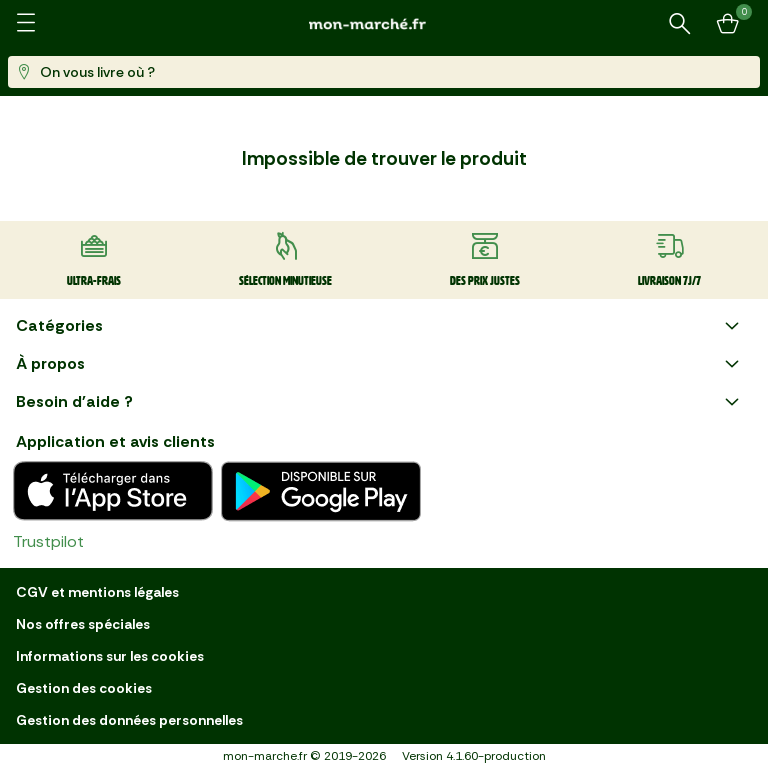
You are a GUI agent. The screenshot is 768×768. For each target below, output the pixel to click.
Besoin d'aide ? (380, 402)
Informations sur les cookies (110, 656)
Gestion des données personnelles (129, 720)
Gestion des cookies (84, 688)
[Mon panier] (728, 24)
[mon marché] (384, 23)
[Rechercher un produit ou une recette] (680, 24)
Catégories (380, 326)
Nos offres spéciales (83, 624)
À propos (380, 364)
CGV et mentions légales (97, 592)
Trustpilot (48, 541)
